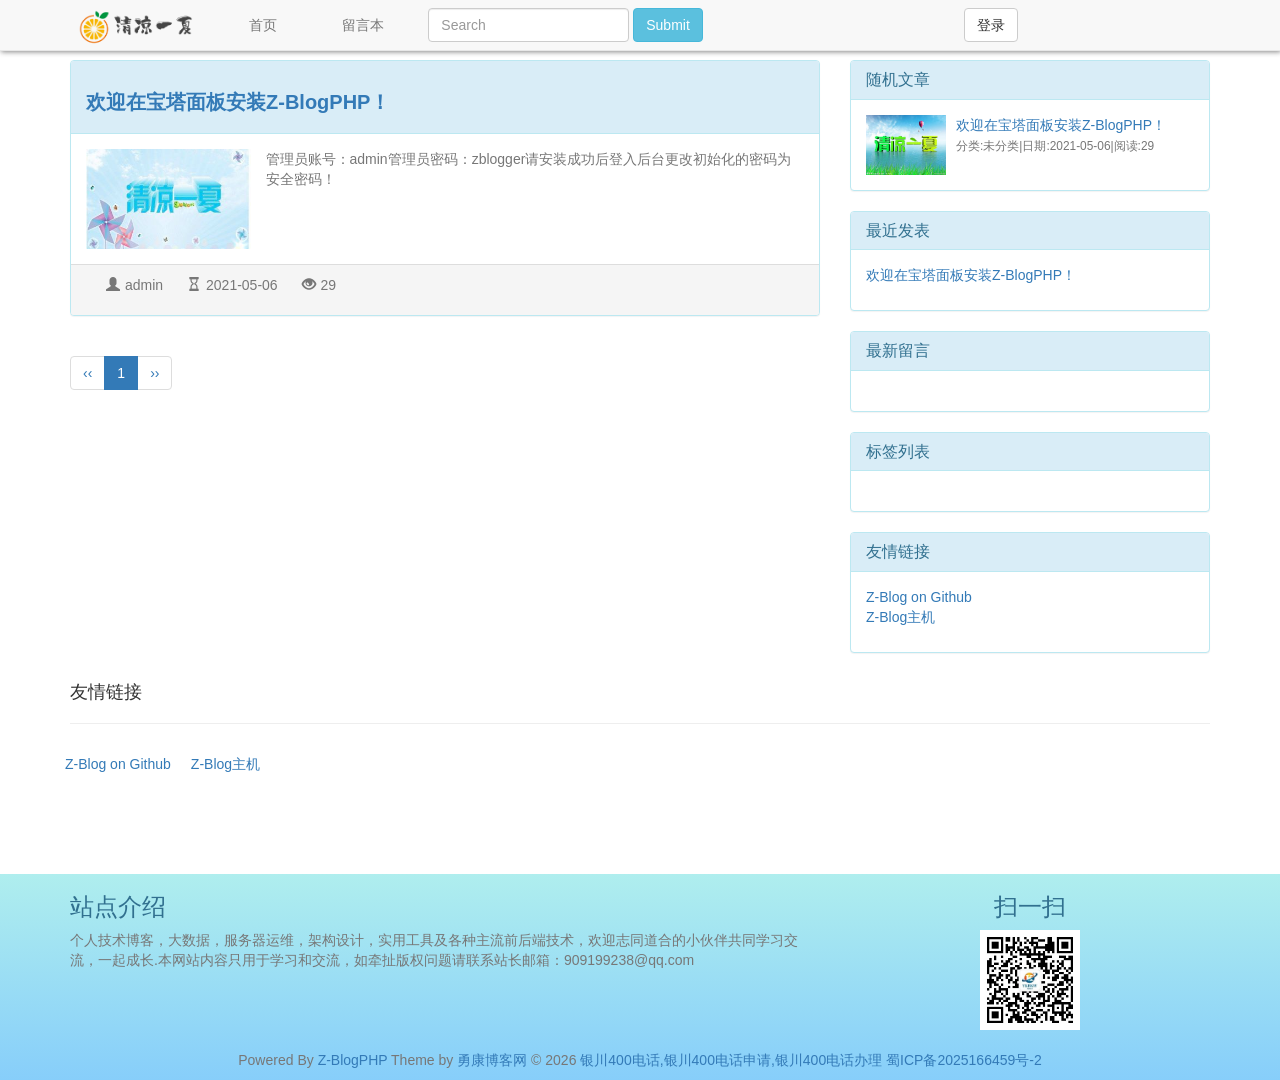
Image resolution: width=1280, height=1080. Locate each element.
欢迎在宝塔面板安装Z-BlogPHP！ (238, 102)
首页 (263, 25)
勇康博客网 (492, 1060)
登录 (991, 25)
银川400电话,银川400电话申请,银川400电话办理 (731, 1060)
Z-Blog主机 (900, 617)
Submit (668, 25)
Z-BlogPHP (353, 1060)
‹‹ (87, 373)
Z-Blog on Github (919, 597)
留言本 (363, 25)
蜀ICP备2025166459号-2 (964, 1060)
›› (154, 373)
